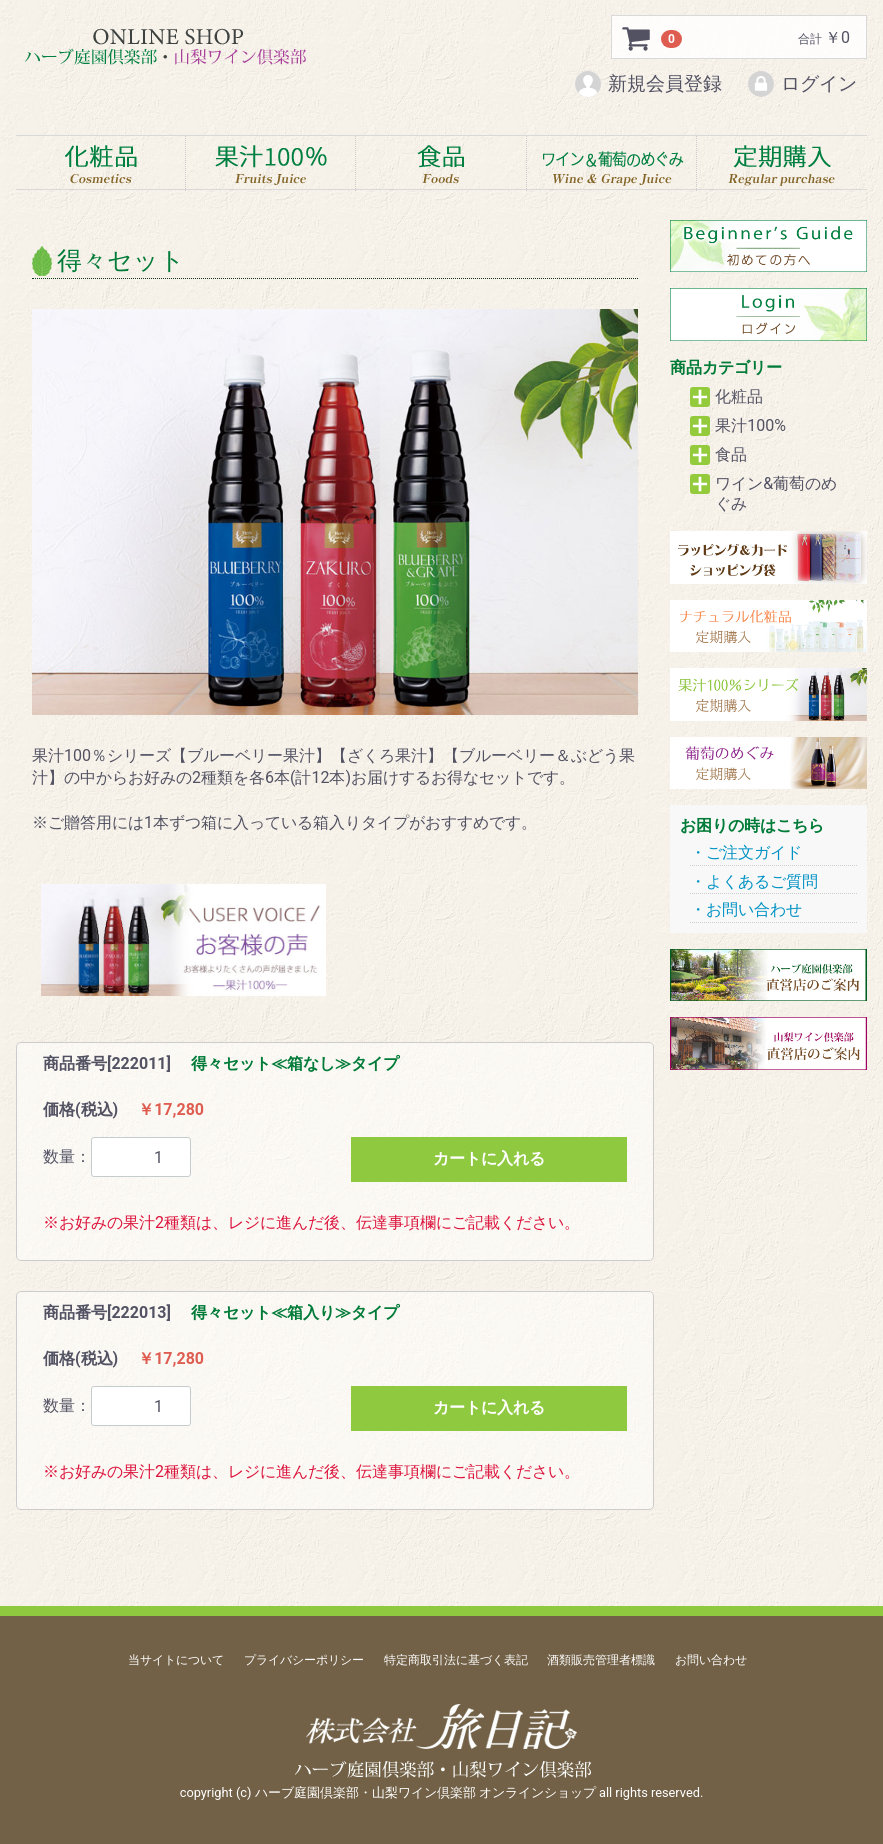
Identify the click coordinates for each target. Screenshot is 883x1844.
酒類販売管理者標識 (601, 1660)
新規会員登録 (647, 84)
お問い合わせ (754, 910)
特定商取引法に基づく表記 (456, 1660)
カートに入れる (489, 1159)
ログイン (801, 84)
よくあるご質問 (762, 881)
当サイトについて (176, 1660)
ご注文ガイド (754, 853)
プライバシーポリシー (304, 1660)
